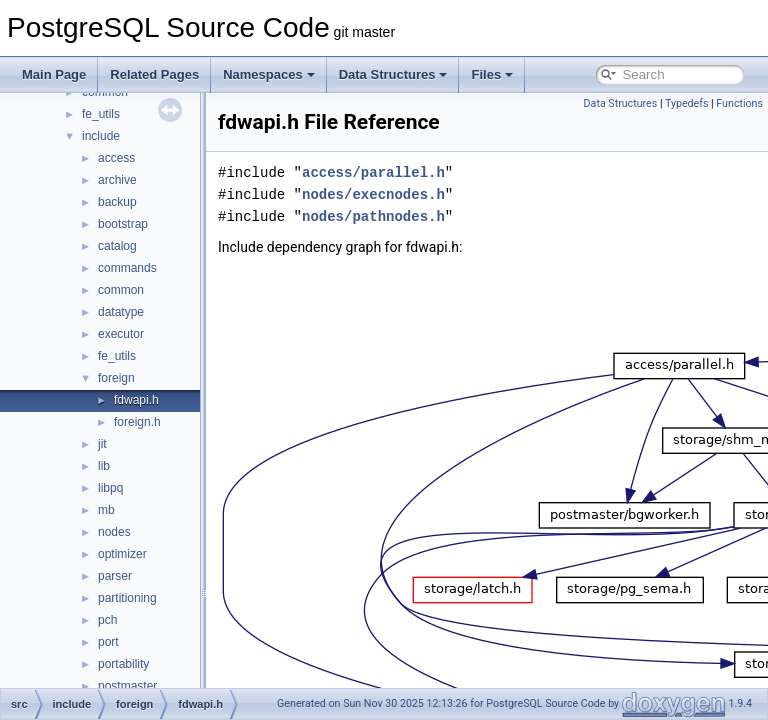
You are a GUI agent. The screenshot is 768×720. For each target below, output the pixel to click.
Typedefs (687, 103)
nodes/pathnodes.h (423, 216)
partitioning (127, 598)
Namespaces (269, 74)
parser (115, 576)
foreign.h (137, 422)
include (101, 136)
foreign (116, 378)
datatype (121, 312)
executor (121, 334)
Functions (739, 103)
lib (104, 466)
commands (127, 268)
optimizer (122, 554)
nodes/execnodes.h (423, 194)
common (121, 290)
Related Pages (154, 74)
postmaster (127, 686)
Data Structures (393, 74)
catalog (117, 246)
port (108, 642)
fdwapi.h (136, 400)
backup (117, 202)
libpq (110, 488)
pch (107, 620)
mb (106, 510)
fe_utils (101, 114)
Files (492, 74)
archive (117, 180)
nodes (114, 532)
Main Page (54, 74)
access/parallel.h (423, 172)
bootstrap (123, 224)
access (116, 158)
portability (123, 664)
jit (102, 444)
